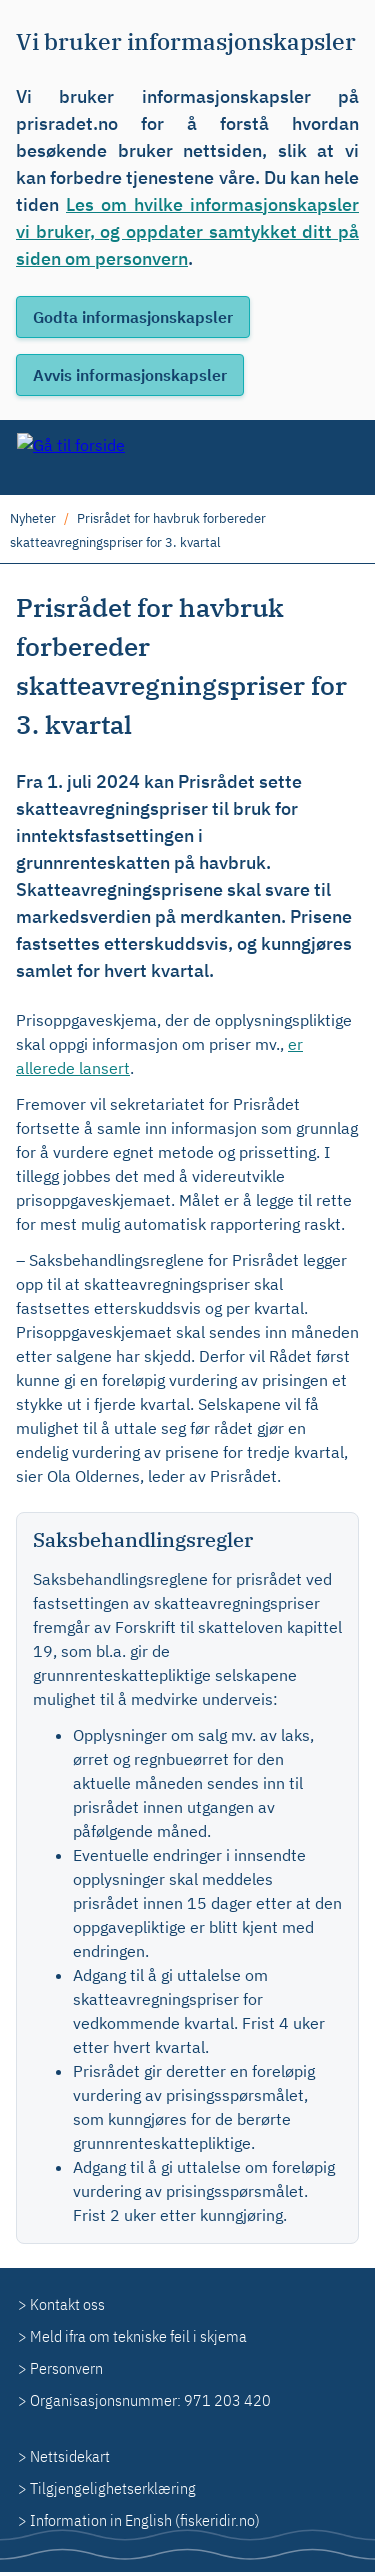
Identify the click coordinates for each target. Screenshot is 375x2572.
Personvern (66, 2368)
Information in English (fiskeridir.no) (145, 2520)
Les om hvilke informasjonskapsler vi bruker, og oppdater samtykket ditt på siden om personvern (187, 231)
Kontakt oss (67, 2304)
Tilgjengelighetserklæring (113, 2488)
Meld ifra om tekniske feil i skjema (138, 2336)
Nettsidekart (70, 2456)
